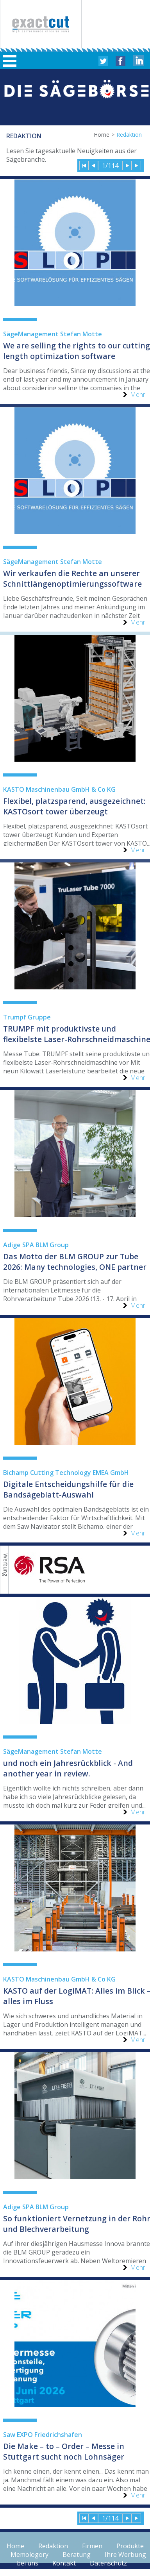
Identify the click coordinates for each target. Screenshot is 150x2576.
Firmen (92, 2546)
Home (101, 134)
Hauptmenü (9, 61)
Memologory (29, 2554)
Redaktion (53, 2546)
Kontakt (64, 2563)
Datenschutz (108, 2563)
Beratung (76, 2554)
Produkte (130, 2546)
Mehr (137, 394)
